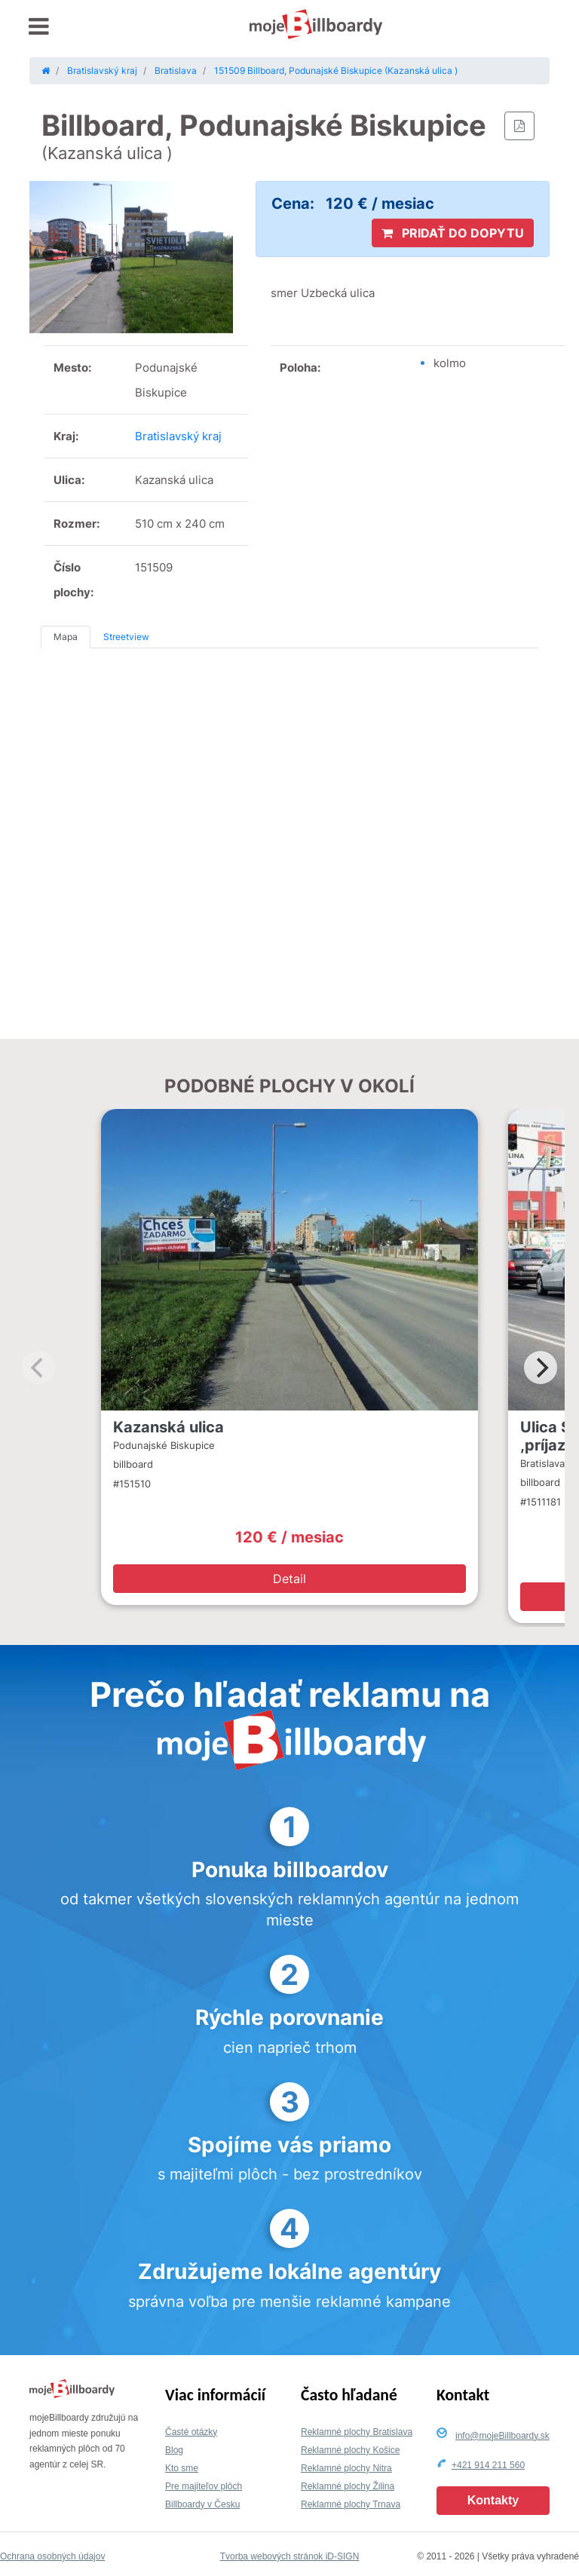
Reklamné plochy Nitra (346, 2468)
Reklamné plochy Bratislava (356, 2432)
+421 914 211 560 (488, 2465)
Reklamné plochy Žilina (347, 2486)
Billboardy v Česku (202, 2504)
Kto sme (181, 2468)
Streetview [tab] (126, 636)
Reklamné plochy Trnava (350, 2504)
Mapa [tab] (66, 636)
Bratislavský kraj (178, 436)
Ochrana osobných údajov (52, 2556)
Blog (174, 2450)
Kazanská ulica (168, 1427)
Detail (289, 1578)
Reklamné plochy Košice (350, 2450)
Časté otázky (191, 2432)
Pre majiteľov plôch (203, 2486)
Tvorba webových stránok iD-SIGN (290, 2556)
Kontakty (493, 2500)
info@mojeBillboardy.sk (502, 2436)
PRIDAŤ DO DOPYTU (452, 232)
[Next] (540, 1367)
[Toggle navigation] (39, 26)
